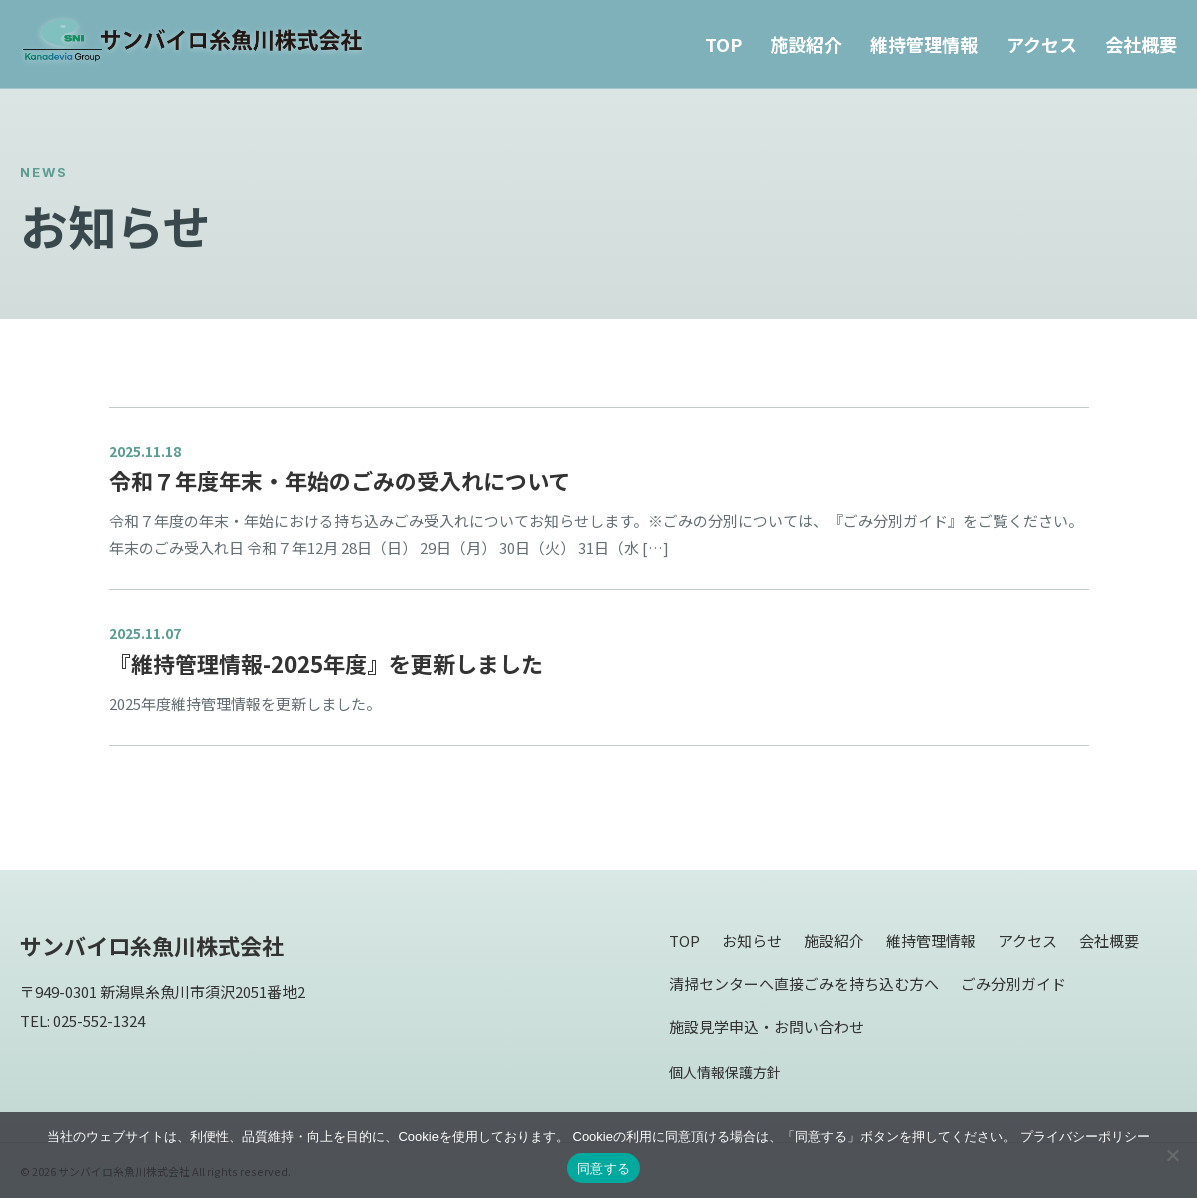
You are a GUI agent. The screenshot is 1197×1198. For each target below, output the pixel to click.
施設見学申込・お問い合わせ (766, 1026)
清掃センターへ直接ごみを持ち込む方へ (804, 983)
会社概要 (1141, 44)
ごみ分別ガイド (1013, 983)
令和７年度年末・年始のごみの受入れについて (339, 480)
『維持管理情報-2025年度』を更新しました (326, 663)
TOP (723, 44)
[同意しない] (1172, 1155)
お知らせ (752, 940)
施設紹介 (806, 44)
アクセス (1041, 44)
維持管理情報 (924, 44)
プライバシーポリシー (1085, 1136)
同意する (603, 1168)
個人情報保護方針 (725, 1072)
